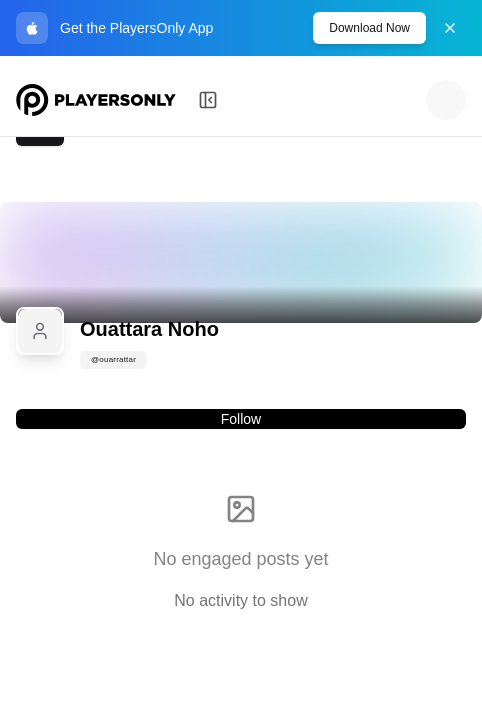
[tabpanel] (241, 541)
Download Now (369, 28)
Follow (241, 419)
